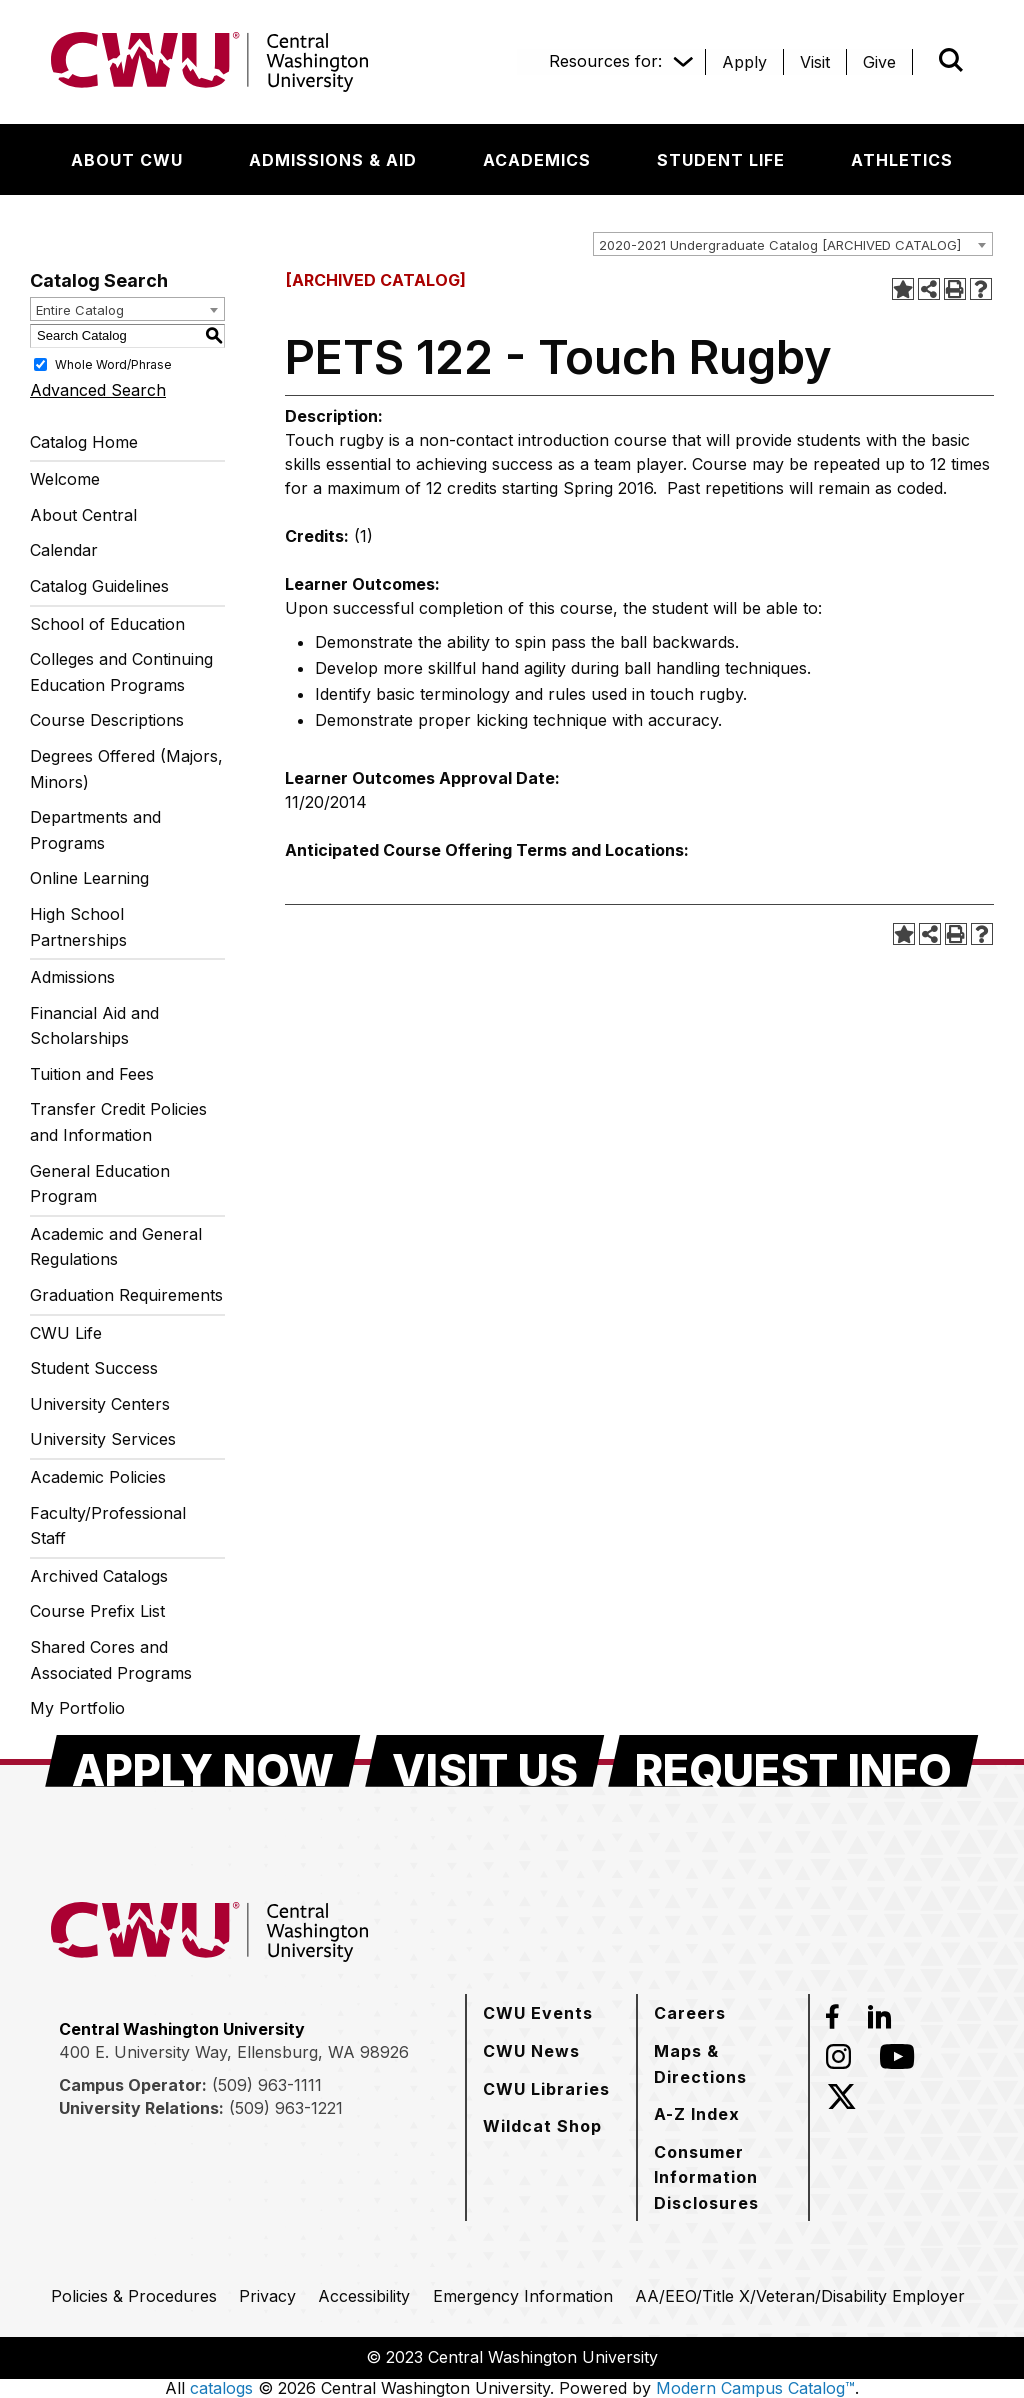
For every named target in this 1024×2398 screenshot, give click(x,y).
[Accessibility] (364, 2296)
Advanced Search (98, 390)
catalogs (221, 2388)
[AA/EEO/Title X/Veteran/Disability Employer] (800, 2296)
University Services (103, 1439)
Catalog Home (84, 442)
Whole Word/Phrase (113, 363)
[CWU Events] (538, 2013)
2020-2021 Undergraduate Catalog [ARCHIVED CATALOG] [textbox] (780, 245)
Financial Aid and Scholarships (94, 1026)
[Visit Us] (485, 1761)
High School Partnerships (78, 927)
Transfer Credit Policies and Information (118, 1122)
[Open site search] (951, 60)
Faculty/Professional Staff (108, 1526)
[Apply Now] (203, 1761)
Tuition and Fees (92, 1074)
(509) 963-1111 (267, 2085)
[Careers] (690, 2013)
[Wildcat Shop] (542, 2126)
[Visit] (815, 62)
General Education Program (100, 1184)
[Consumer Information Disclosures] (723, 2177)
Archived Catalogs (99, 1576)
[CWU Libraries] (546, 2089)
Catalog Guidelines (99, 586)
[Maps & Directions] (723, 2063)
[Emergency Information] (523, 2296)
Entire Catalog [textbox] (80, 310)
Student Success (94, 1368)
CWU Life (66, 1333)
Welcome (65, 479)
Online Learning (89, 878)
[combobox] (793, 244)
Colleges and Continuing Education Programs (121, 672)
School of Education (107, 624)
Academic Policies (98, 1477)
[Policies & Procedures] (134, 2296)
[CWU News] (531, 2051)
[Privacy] (267, 2296)
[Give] (879, 62)
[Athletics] (902, 160)
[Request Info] (793, 1761)
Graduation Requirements (126, 1295)
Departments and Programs (95, 830)
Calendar (64, 550)
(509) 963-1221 (286, 2108)
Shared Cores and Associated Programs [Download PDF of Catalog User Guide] (111, 1660)
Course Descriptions (107, 720)
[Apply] (744, 62)
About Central (83, 515)
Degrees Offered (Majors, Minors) (126, 769)
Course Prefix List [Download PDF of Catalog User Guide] (97, 1611)
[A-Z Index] (697, 2114)
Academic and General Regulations (116, 1247)
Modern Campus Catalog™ (755, 2388)
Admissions (72, 977)
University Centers (100, 1404)
